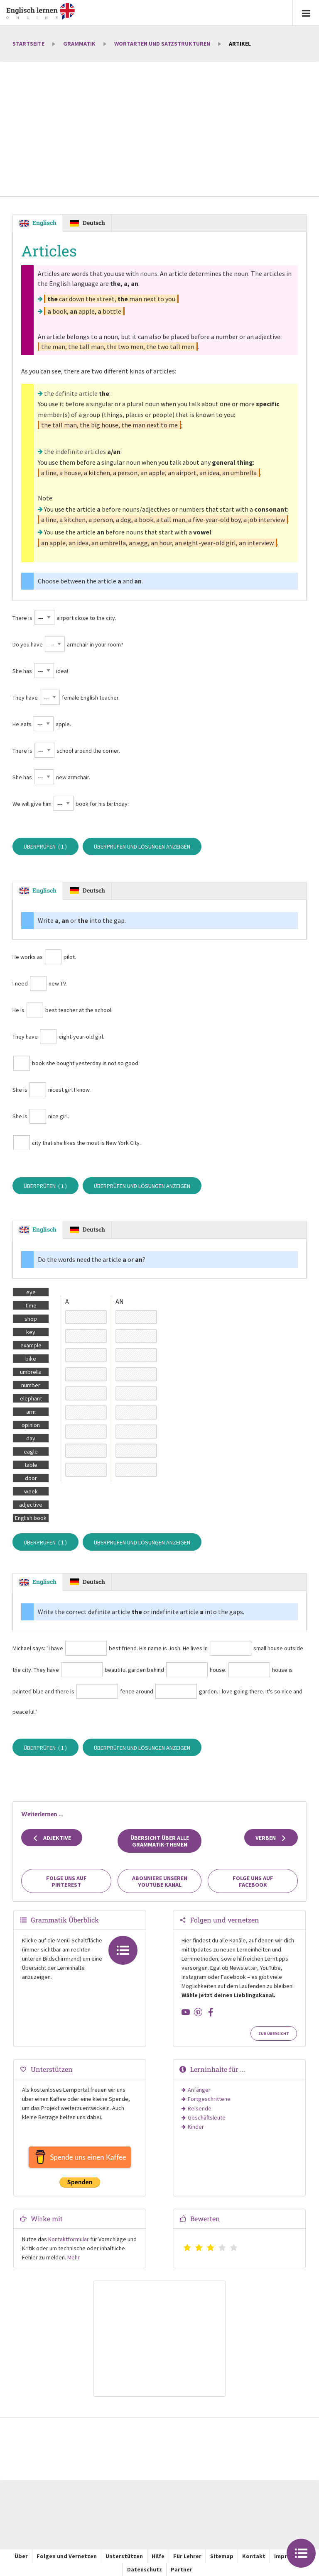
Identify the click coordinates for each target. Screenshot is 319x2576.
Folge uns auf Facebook (253, 1881)
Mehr (73, 2257)
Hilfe (158, 2556)
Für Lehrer (187, 2556)
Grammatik (79, 43)
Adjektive (51, 1838)
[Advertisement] (159, 130)
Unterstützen (124, 2556)
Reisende (199, 2108)
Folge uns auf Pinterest (66, 1881)
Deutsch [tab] (94, 223)
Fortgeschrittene (209, 2099)
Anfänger (199, 2089)
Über (21, 2556)
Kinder (196, 2126)
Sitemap (221, 2556)
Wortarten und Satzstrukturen (162, 43)
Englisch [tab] (44, 223)
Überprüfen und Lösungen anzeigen (142, 846)
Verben (271, 1838)
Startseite (28, 43)
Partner (181, 2569)
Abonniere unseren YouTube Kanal (159, 1881)
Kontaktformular (68, 2239)
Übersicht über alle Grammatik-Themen (159, 1841)
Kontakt (253, 2556)
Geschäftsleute (207, 2117)
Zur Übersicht (273, 2033)
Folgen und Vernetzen (67, 2556)
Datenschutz (144, 2569)
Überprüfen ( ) (45, 846)
